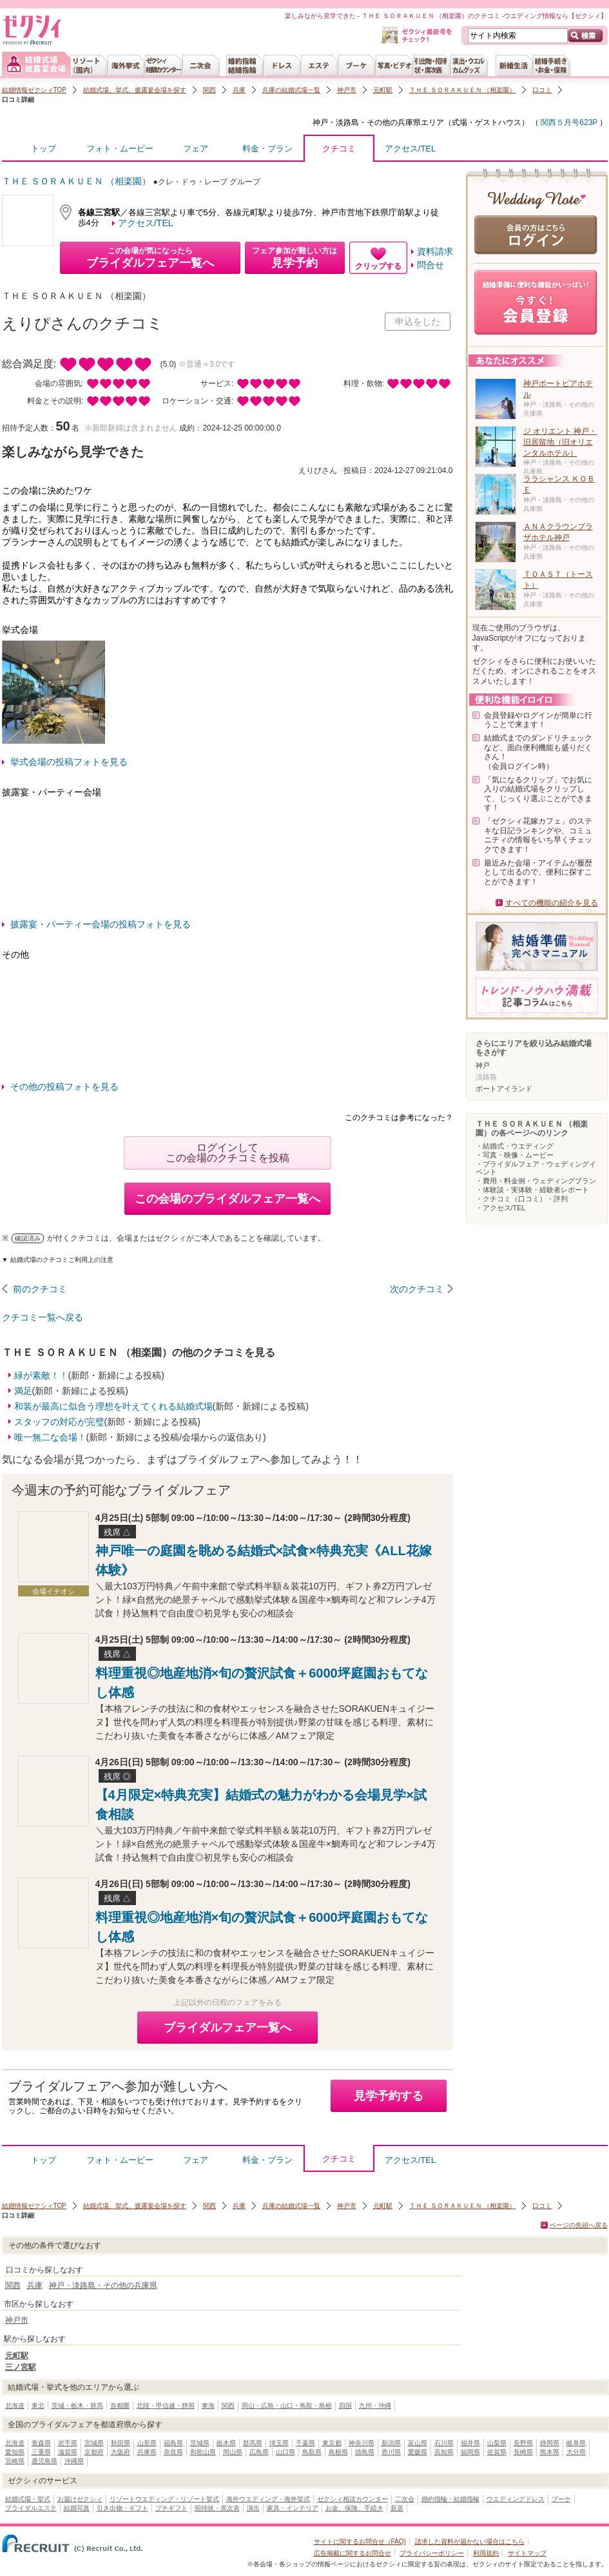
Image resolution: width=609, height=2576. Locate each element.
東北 (38, 2405)
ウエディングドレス (516, 2499)
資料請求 (435, 251)
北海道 (14, 2405)
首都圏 (120, 2405)
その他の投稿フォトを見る (64, 1086)
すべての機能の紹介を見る (551, 902)
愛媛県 (417, 2451)
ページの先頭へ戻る (579, 2225)
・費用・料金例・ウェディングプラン (536, 1181)
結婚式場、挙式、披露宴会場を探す (134, 89)
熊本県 (549, 2451)
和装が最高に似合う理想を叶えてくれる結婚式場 (113, 1406)
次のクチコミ (417, 1289)
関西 (209, 89)
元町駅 (382, 89)
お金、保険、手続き (354, 2508)
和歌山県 (203, 2451)
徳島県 (364, 2451)
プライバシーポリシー (432, 2553)
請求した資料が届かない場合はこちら (470, 2541)
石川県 (444, 2442)
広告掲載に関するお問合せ (352, 2553)
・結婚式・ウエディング (515, 1146)
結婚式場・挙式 (27, 2499)
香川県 (391, 2451)
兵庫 (239, 89)
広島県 (259, 2451)
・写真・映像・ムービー (515, 1155)
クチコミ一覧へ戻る (42, 1317)
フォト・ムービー (119, 148)
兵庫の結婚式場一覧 (291, 89)
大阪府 (120, 2451)
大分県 (576, 2451)
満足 (23, 1391)
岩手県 (67, 2442)
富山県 (417, 2442)
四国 (345, 2405)
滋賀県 (67, 2451)
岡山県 (232, 2451)
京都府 (94, 2451)
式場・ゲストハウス (486, 122)
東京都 (332, 2442)
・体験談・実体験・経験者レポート (532, 1190)
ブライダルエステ (31, 2508)
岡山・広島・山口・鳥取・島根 (287, 2405)
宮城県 (94, 2442)
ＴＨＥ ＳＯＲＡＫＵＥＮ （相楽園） (462, 89)
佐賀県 (497, 2451)
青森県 (41, 2442)
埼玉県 (279, 2442)
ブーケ (561, 2499)
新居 (397, 2508)
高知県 (444, 2451)
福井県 (470, 2442)
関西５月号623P (568, 122)
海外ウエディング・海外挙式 (268, 2499)
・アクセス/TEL (501, 1208)
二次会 (404, 2499)
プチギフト (171, 2508)
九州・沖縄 (375, 2405)
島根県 (338, 2451)
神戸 (483, 1065)
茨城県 (199, 2442)
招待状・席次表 (217, 2508)
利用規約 (486, 2553)
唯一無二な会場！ (50, 1437)
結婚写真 (77, 2508)
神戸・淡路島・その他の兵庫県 (367, 122)
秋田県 (120, 2442)
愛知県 (14, 2451)
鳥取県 (312, 2451)
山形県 (147, 2442)
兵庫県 (147, 2451)
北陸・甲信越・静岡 (166, 2405)
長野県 (523, 2442)
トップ (43, 148)
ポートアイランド (504, 1088)
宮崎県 (14, 2461)
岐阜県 (576, 2442)
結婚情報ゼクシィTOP (34, 89)
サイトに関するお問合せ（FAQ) (360, 2541)
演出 (253, 2508)
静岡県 (549, 2442)
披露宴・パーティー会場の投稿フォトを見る (100, 924)
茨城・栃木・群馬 (77, 2405)
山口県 (285, 2451)
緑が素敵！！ (41, 1375)
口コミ (542, 89)
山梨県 (497, 2442)
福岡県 (470, 2451)
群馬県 (252, 2442)
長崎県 (523, 2451)
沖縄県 (74, 2461)
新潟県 (391, 2442)
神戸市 (346, 89)
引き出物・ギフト (122, 2508)
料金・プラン (267, 148)
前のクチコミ (40, 1289)
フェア (195, 148)
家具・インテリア (292, 2508)
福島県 (173, 2442)
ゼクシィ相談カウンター (352, 2499)
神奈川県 (361, 2442)
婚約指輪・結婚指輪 (450, 2499)
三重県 (41, 2451)
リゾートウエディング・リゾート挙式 (164, 2499)
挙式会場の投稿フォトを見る (69, 762)
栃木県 (226, 2442)
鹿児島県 (44, 2461)
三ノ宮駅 (20, 2367)
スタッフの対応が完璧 (59, 1422)
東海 (208, 2405)
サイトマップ (527, 2553)
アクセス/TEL (410, 148)
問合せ (430, 265)
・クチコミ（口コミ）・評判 (522, 1199)
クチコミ (339, 152)
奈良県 (173, 2451)
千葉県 (305, 2442)
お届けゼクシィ (79, 2499)
